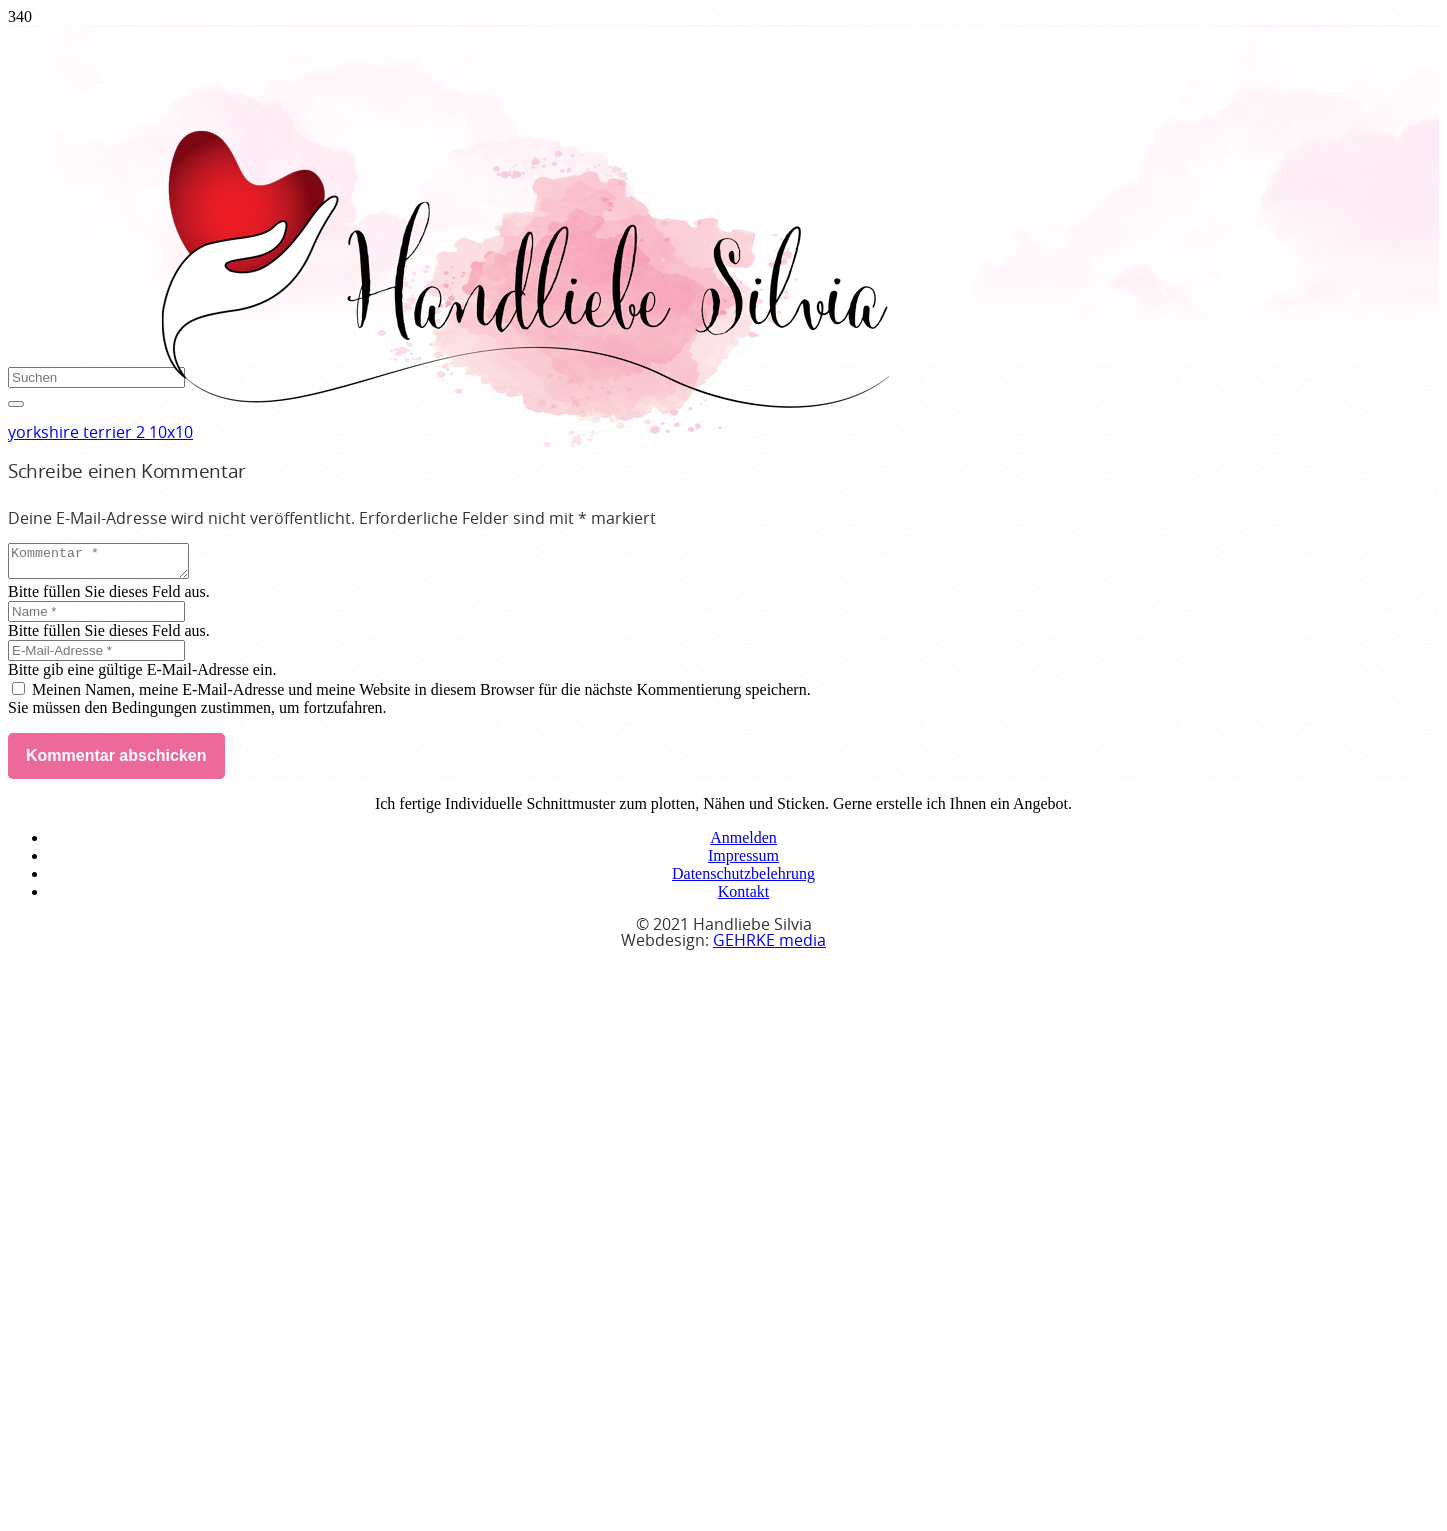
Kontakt (744, 897)
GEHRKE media (769, 947)
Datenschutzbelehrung (743, 879)
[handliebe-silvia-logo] (524, 441)
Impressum (743, 861)
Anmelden (743, 843)
